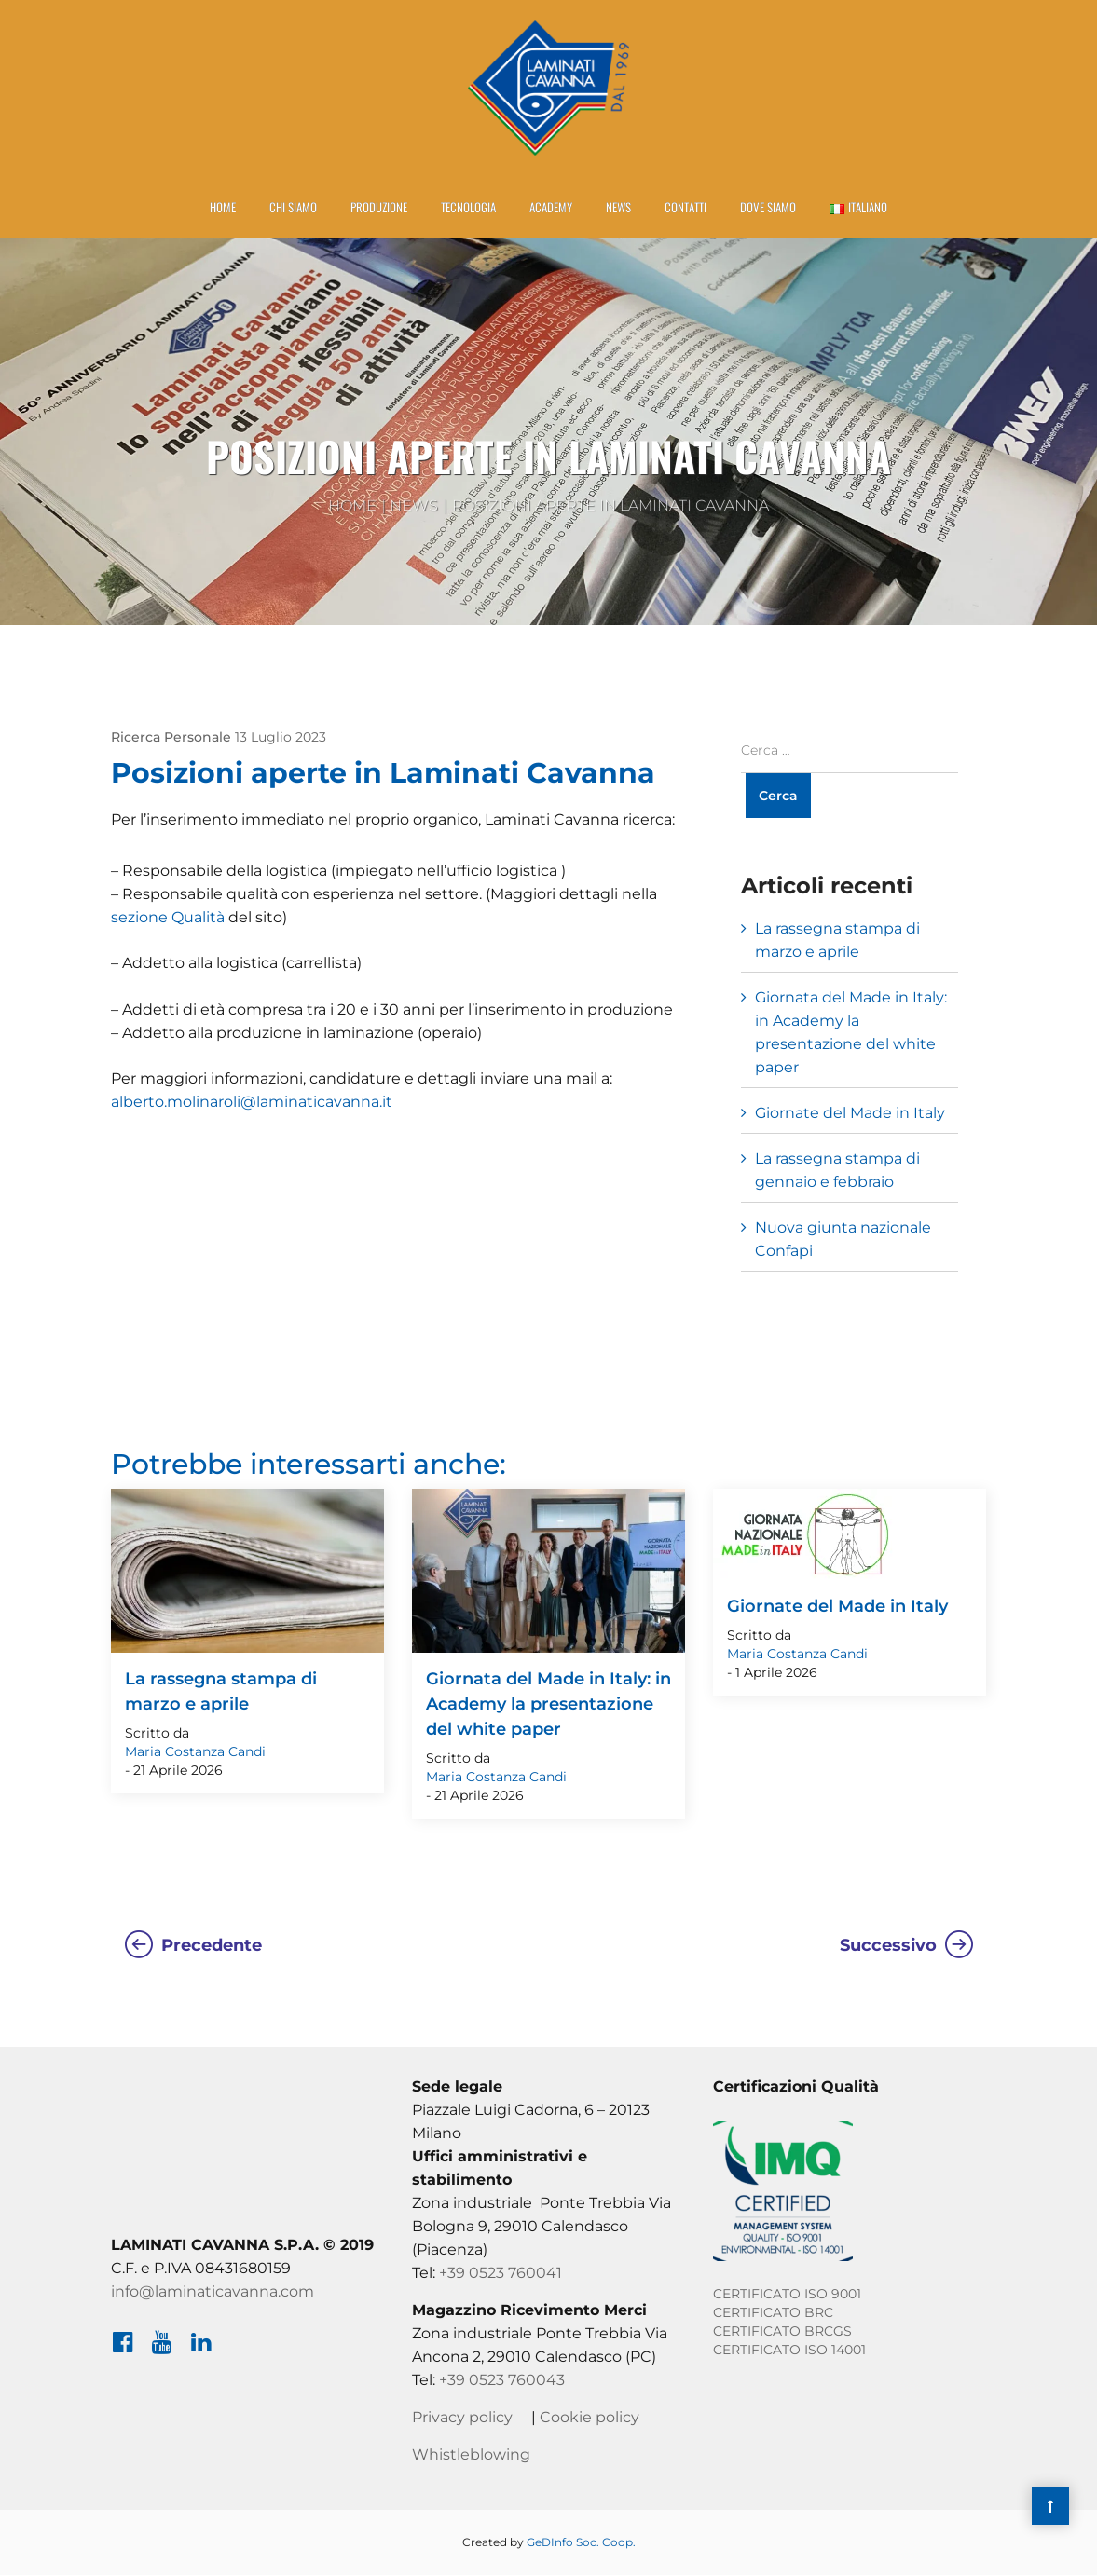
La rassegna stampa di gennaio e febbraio (837, 1171)
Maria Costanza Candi (195, 1752)
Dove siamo (768, 207)
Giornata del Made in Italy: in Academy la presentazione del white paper (851, 1033)
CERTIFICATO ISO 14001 (789, 2350)
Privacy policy (462, 2418)
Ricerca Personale (171, 737)
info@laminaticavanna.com (212, 2292)
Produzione (378, 207)
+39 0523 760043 (502, 2381)
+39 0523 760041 (500, 2274)
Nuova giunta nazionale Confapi (843, 1240)
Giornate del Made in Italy (850, 1114)
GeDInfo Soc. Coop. (581, 2543)
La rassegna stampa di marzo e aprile (837, 940)
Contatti (685, 207)
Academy (550, 207)
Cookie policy (589, 2418)
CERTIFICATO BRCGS (782, 2332)
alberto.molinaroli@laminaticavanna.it (251, 1102)
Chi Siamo (293, 207)
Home (223, 207)
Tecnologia (468, 207)
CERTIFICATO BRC (773, 2313)
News (618, 207)
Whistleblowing (471, 2455)
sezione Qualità (168, 918)
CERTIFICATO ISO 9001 (787, 2294)
